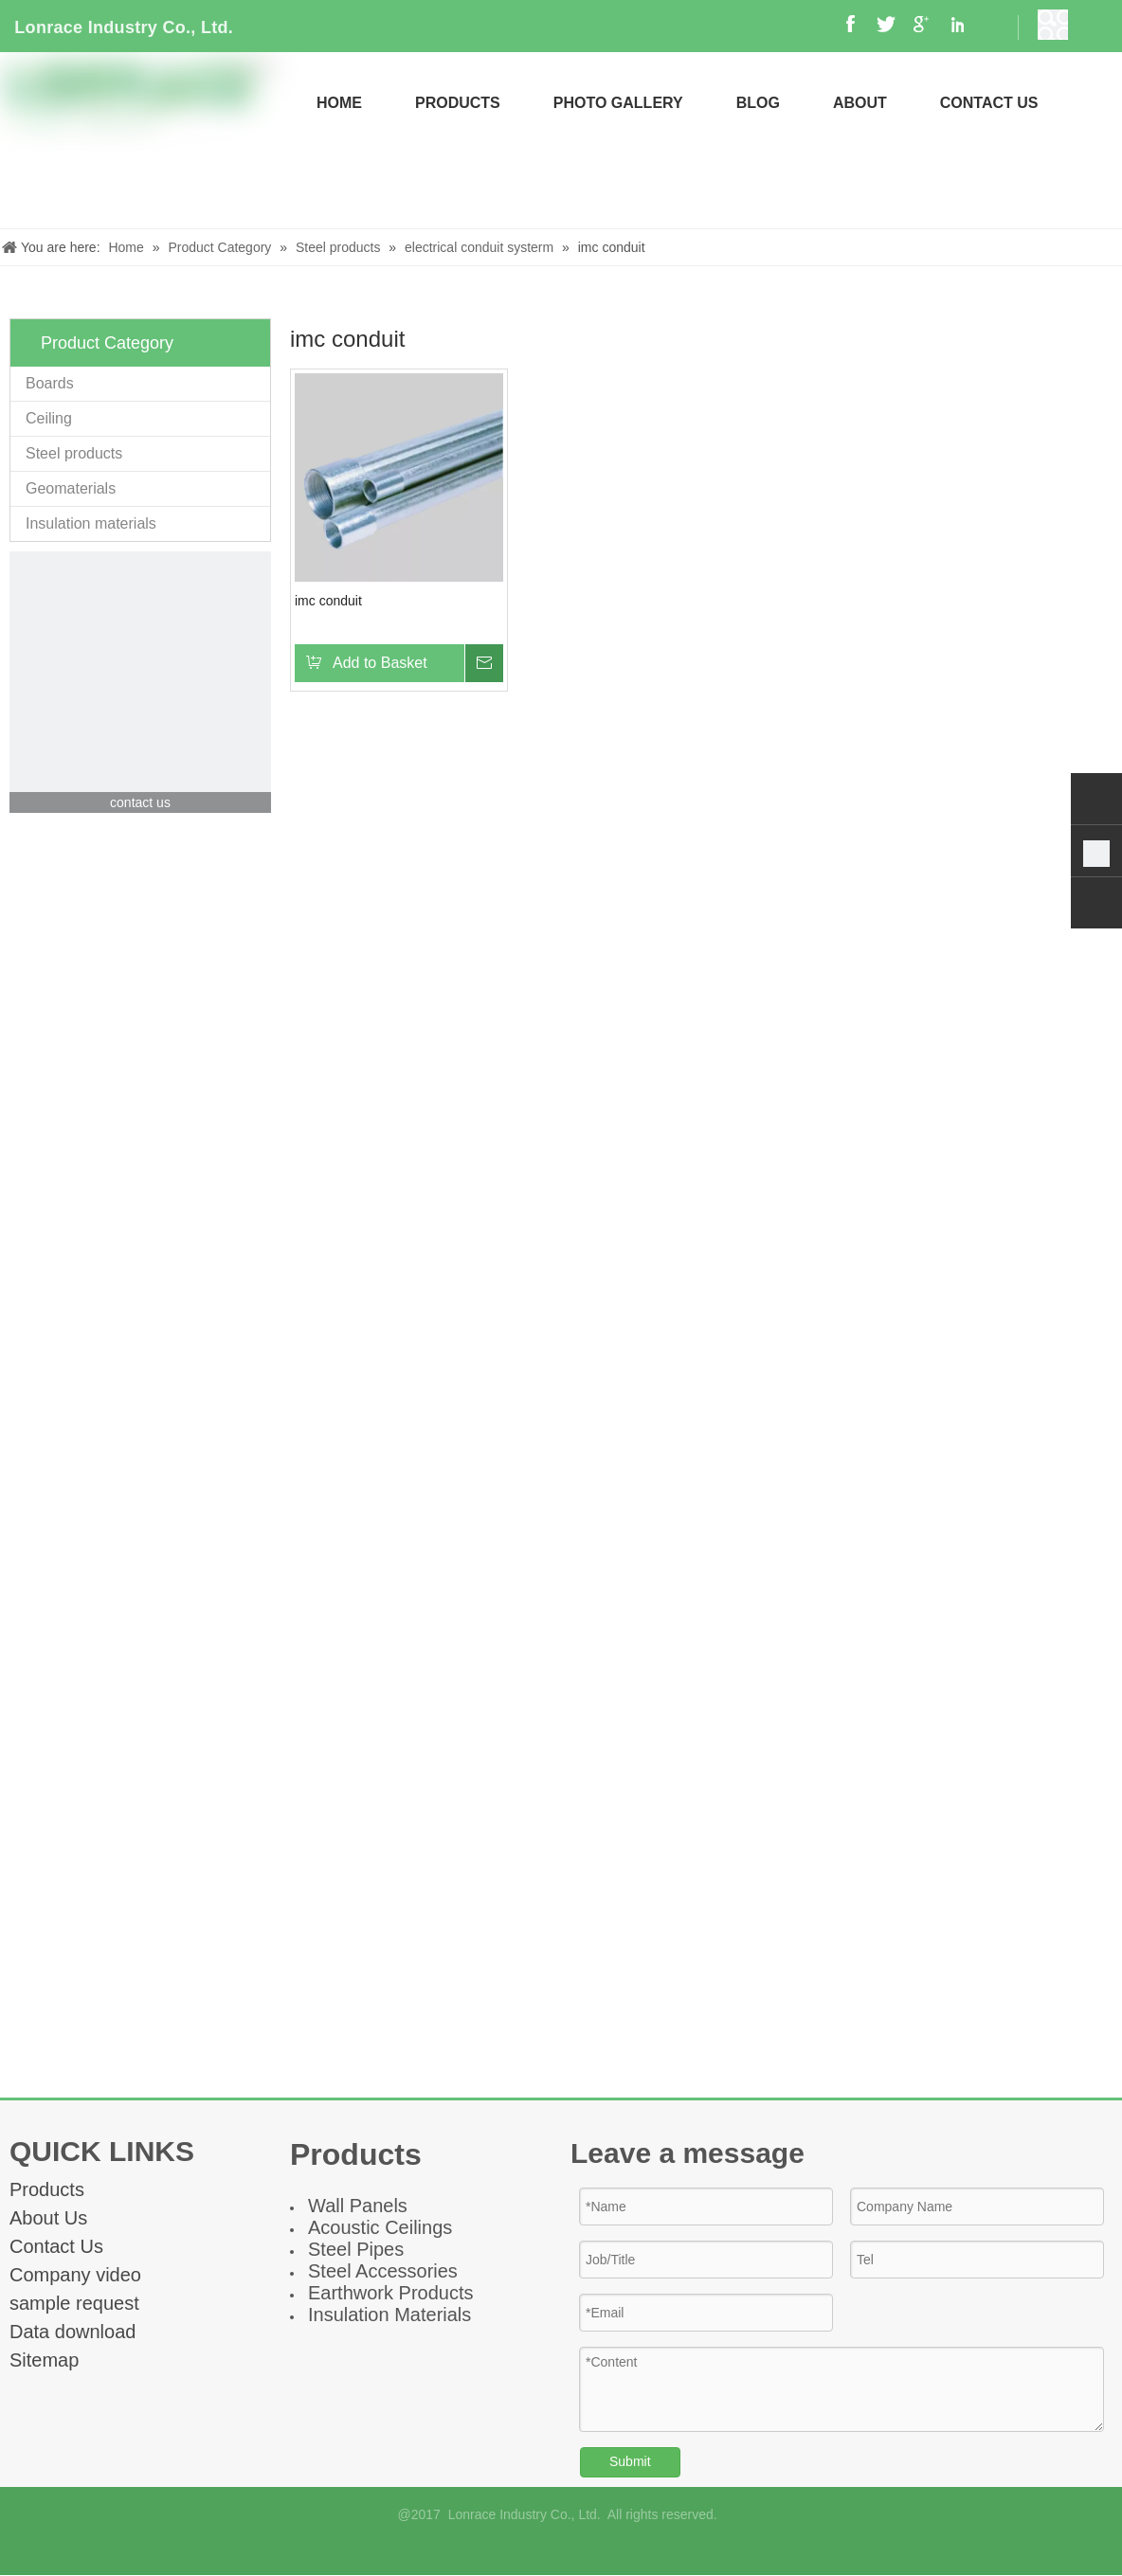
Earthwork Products (391, 2292)
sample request (74, 2303)
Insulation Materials (389, 2314)
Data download (72, 2331)
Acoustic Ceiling (375, 2227)
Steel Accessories (383, 2271)
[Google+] (545, 2549)
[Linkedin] (576, 2549)
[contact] (140, 682)
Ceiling (49, 418)
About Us (48, 2217)
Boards (50, 383)
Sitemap (44, 2360)
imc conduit (328, 600)
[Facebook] (513, 2549)
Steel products (74, 453)
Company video (75, 2274)
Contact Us (56, 2246)
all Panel (361, 2205)
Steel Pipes (356, 2249)
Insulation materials (91, 523)
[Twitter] (609, 2549)
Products (46, 2189)
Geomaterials (71, 488)
